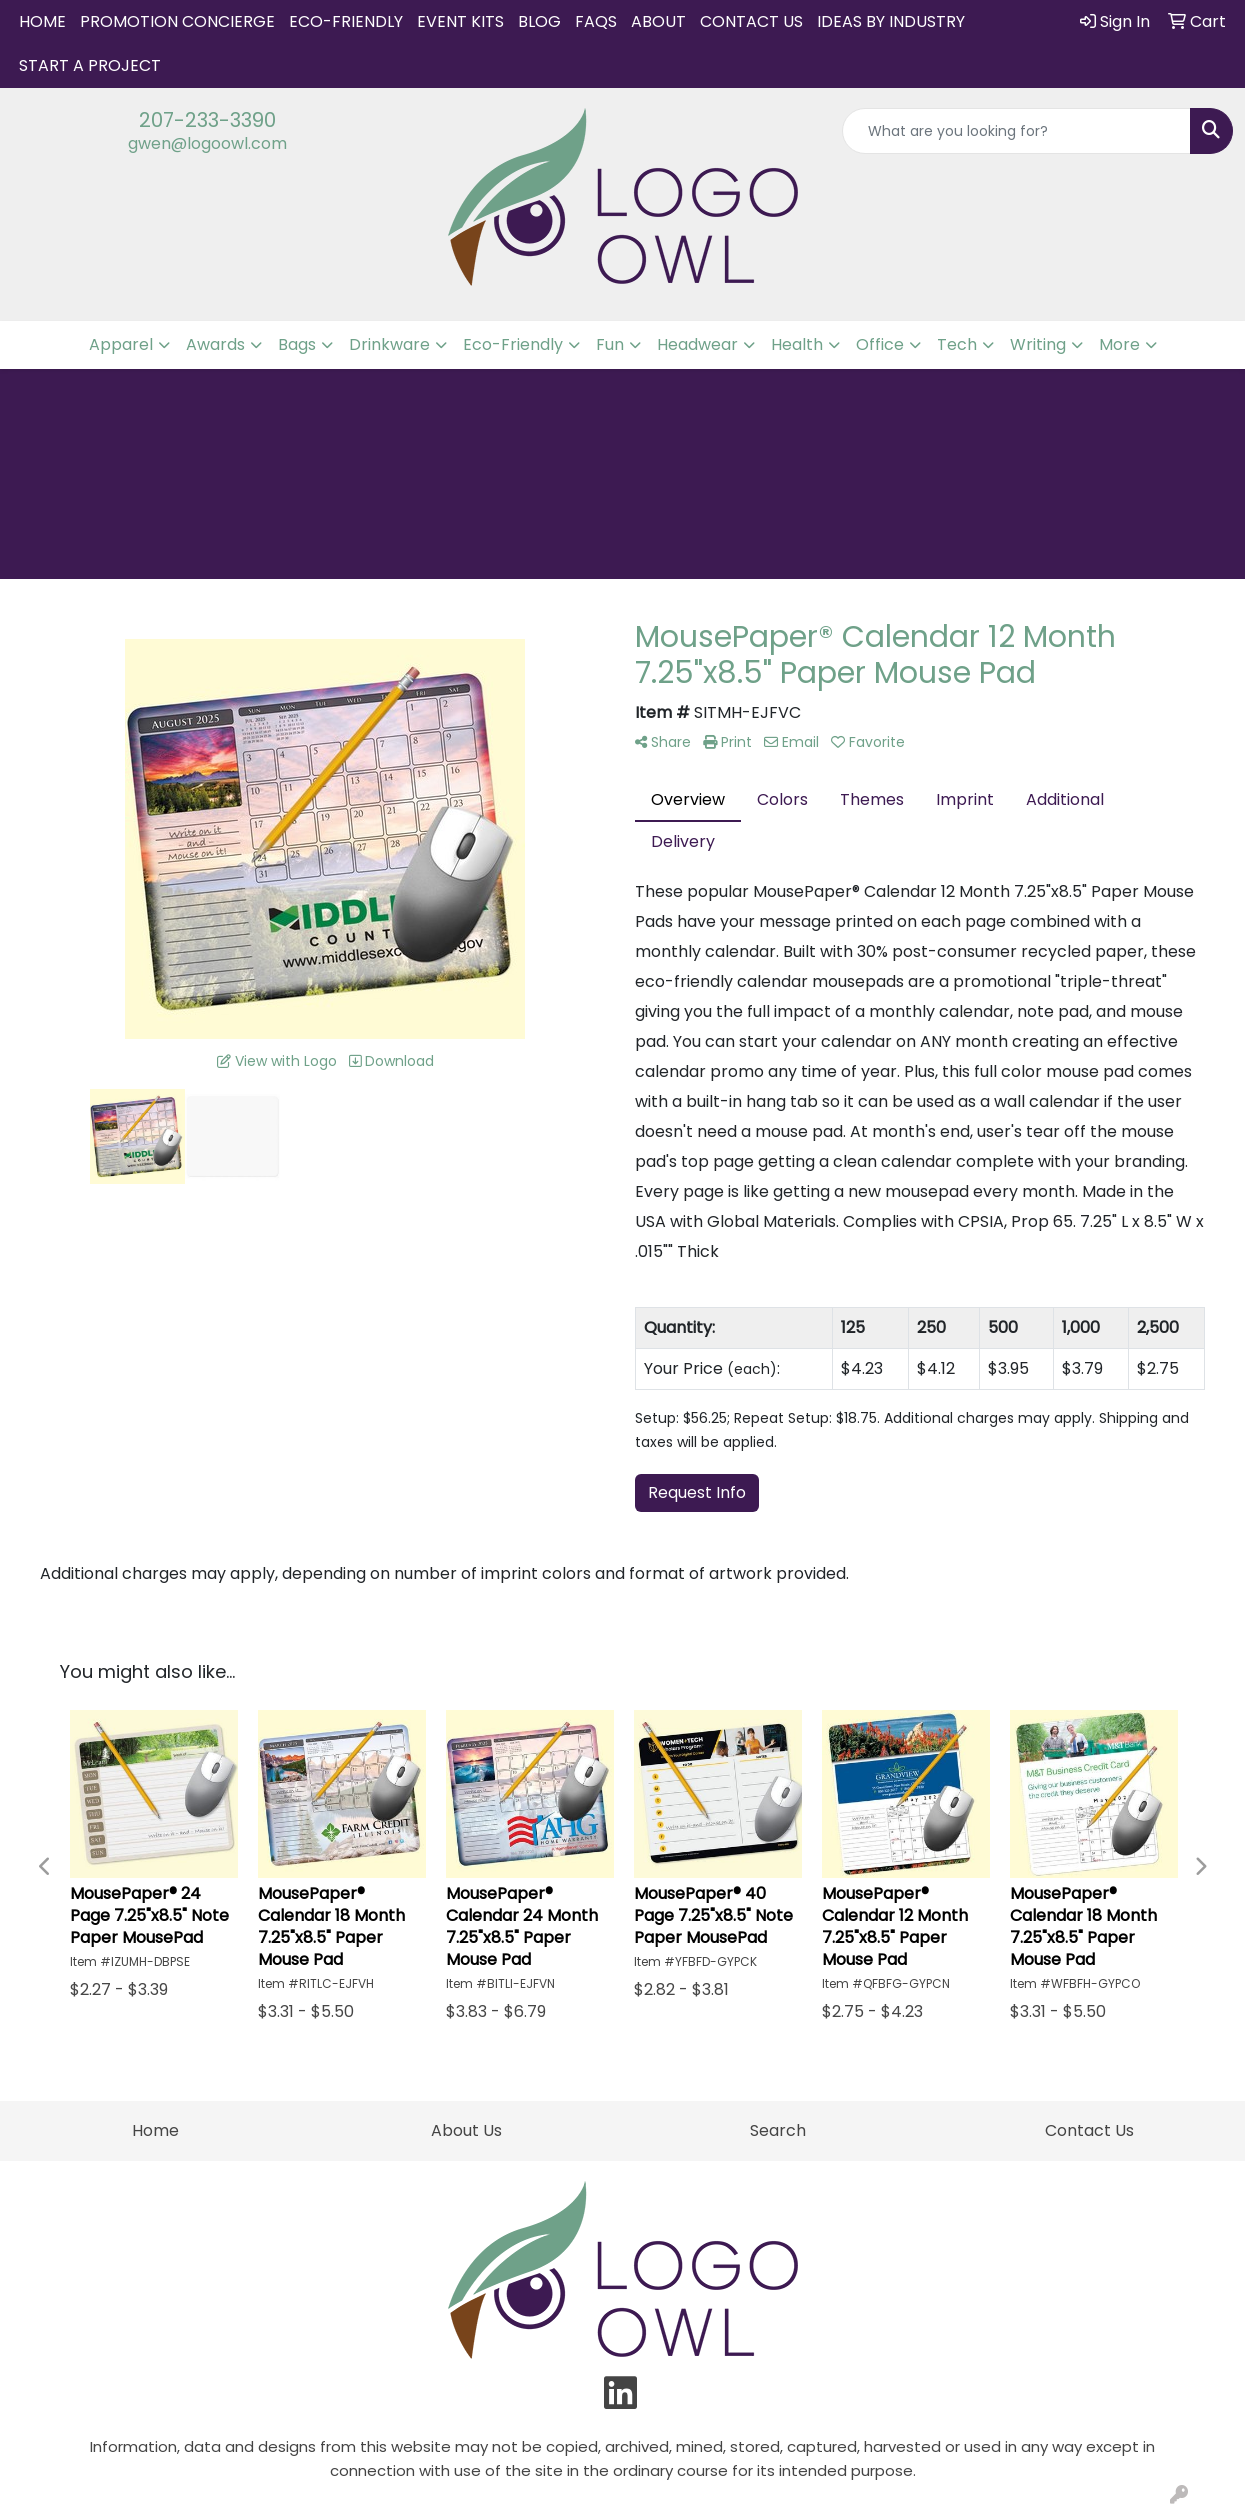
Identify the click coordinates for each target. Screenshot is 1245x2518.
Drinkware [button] (389, 344)
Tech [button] (957, 344)
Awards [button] (215, 344)
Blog (539, 21)
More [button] (1119, 344)
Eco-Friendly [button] (513, 344)
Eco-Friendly (346, 21)
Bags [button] (297, 344)
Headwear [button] (697, 344)
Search (778, 2130)
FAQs (596, 21)
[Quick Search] (1016, 131)
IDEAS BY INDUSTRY (891, 21)
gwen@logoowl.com (207, 143)
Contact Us (751, 21)
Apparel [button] (121, 344)
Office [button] (880, 344)
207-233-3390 (207, 120)
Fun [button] (610, 344)
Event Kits (460, 21)
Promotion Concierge (177, 21)
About (658, 21)
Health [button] (797, 344)
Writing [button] (1038, 344)
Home (42, 21)
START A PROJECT (90, 65)
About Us (466, 2130)
